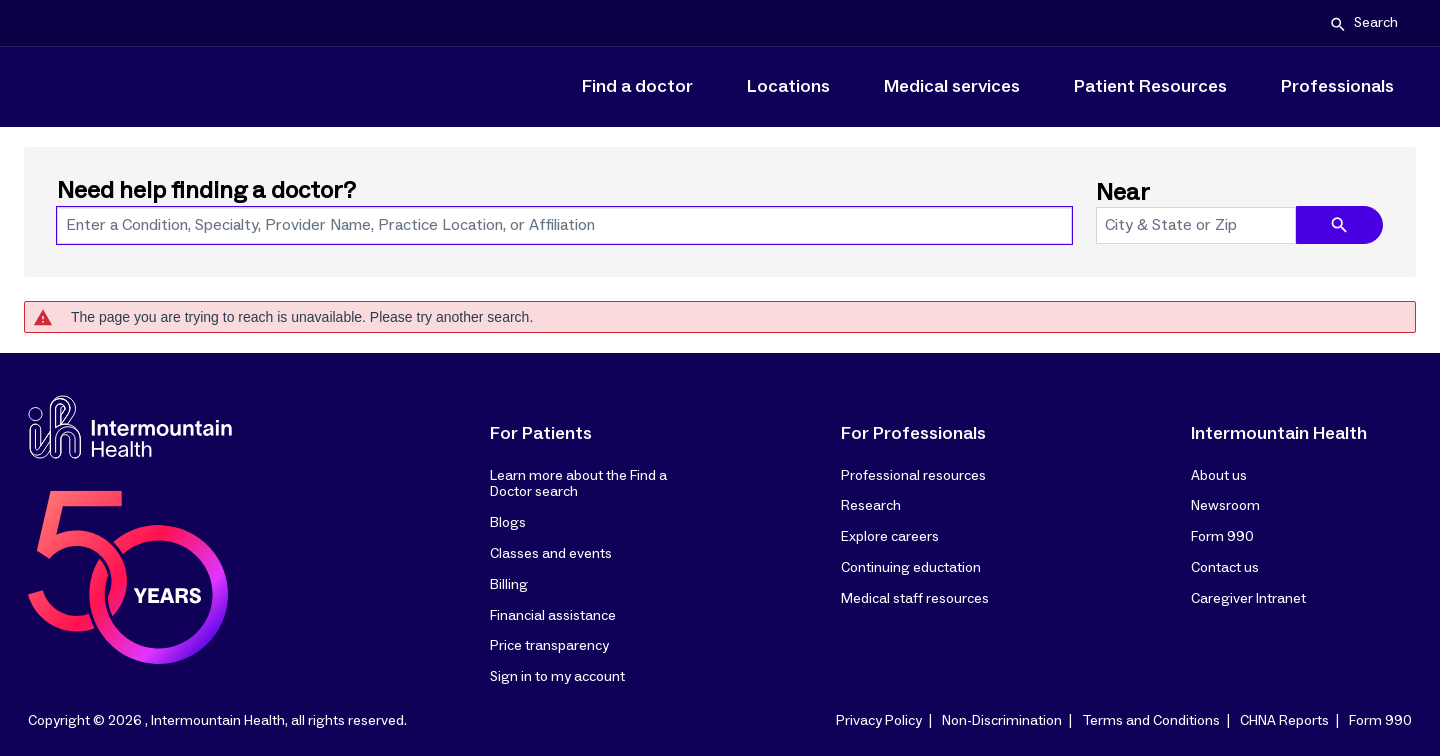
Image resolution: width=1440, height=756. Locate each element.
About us (1219, 476)
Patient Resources (1150, 87)
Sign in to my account (557, 677)
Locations (788, 87)
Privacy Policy (879, 721)
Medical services (952, 87)
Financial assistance (553, 616)
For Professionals (913, 434)
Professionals (1337, 87)
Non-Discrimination (1002, 721)
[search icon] (1339, 225)
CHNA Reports (1284, 721)
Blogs (508, 523)
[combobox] (564, 225)
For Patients (541, 434)
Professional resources (913, 476)
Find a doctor (637, 87)
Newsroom (1225, 506)
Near (1123, 193)
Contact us (1225, 568)
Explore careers (890, 537)
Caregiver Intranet (1248, 599)
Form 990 (1222, 537)
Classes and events (551, 554)
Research (871, 506)
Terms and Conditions (1151, 721)
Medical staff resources (915, 599)
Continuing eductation (911, 568)
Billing (509, 585)
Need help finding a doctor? (206, 191)
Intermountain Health (1279, 434)
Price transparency (549, 646)
